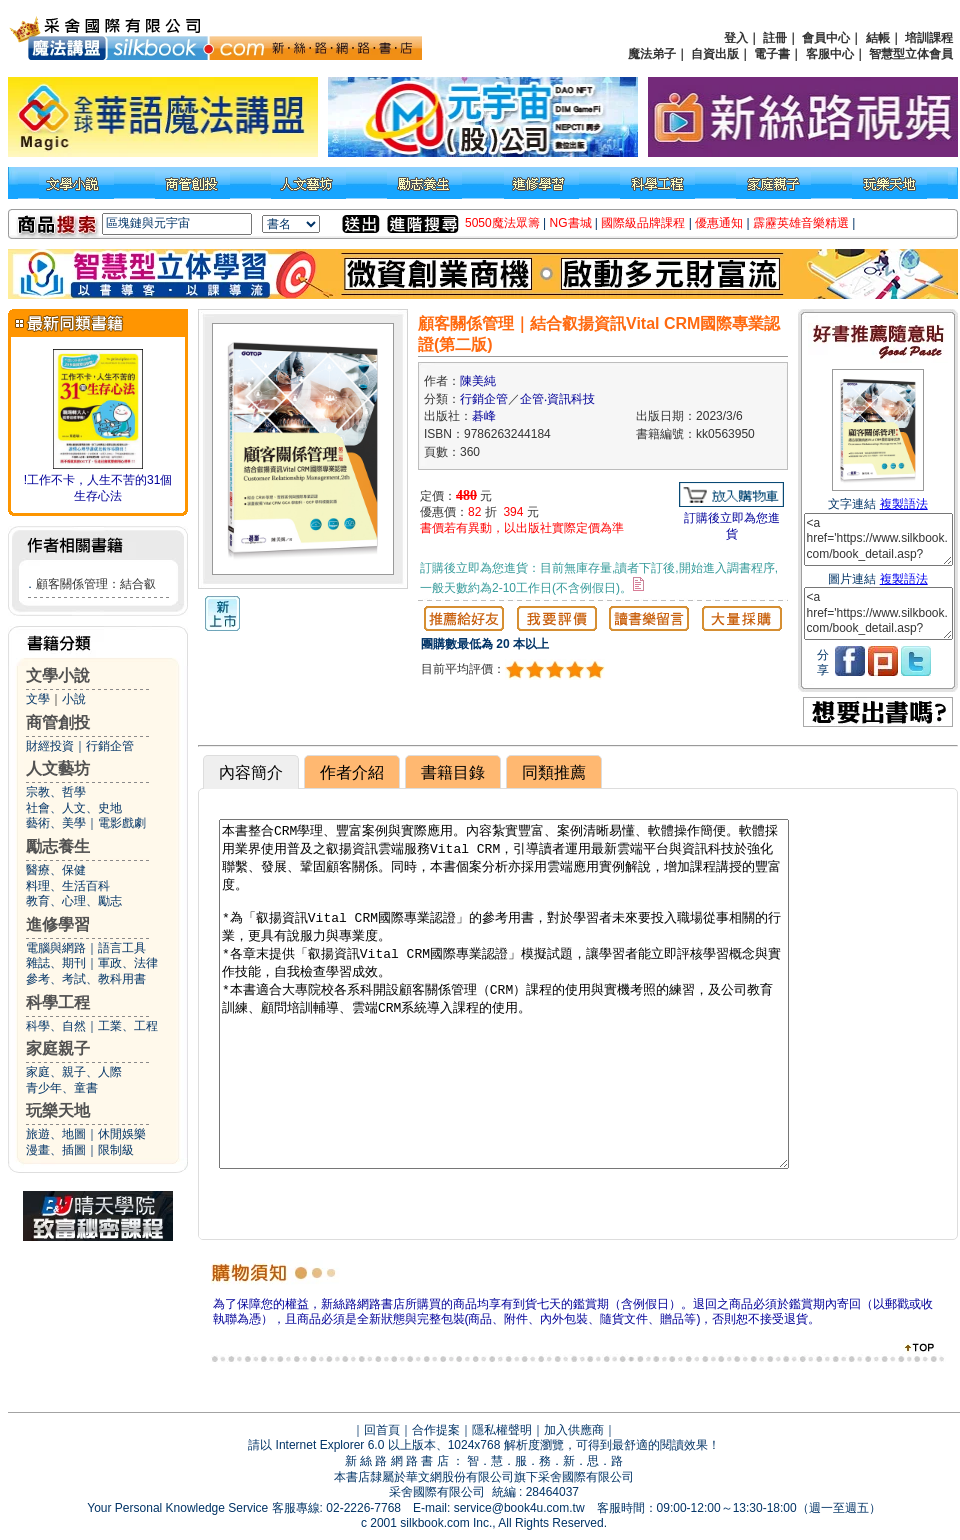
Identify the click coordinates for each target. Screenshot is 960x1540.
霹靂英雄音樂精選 (801, 223)
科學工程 (58, 1002)
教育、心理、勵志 (74, 901)
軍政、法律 (128, 963)
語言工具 (122, 948)
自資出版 (715, 54)
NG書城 (571, 223)
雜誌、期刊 (56, 963)
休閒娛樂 (122, 1134)
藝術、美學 (56, 823)
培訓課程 (929, 38)
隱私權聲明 (502, 1430)
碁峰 (484, 416)
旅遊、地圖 (56, 1134)
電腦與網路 (56, 948)
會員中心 (826, 38)
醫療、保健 (56, 870)
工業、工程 (128, 1026)
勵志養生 (58, 846)
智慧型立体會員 (911, 54)
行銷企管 (110, 746)
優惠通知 (719, 223)
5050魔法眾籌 (502, 223)
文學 (38, 699)
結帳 (878, 38)
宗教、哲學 (56, 792)
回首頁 (382, 1430)
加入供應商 (574, 1430)
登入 (736, 38)
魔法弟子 (652, 54)
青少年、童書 (62, 1088)
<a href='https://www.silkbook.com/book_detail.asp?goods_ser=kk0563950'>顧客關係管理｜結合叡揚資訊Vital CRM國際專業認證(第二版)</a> (878, 539)
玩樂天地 (58, 1110)
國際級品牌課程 (643, 223)
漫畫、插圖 (56, 1150)
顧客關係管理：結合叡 (96, 584)
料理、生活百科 (68, 886)
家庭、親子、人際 (74, 1072)
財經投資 (50, 746)
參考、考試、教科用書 (86, 979)
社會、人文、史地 (74, 808)
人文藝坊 (58, 768)
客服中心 (830, 54)
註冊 (775, 38)
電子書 (772, 54)
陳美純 (478, 381)
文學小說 (58, 675)
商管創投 (58, 722)
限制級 (116, 1150)
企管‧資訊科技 (557, 399)
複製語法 (904, 504)
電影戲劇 (122, 823)
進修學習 (58, 924)
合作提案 (436, 1430)
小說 (74, 699)
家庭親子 (58, 1048)
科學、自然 (56, 1026)
